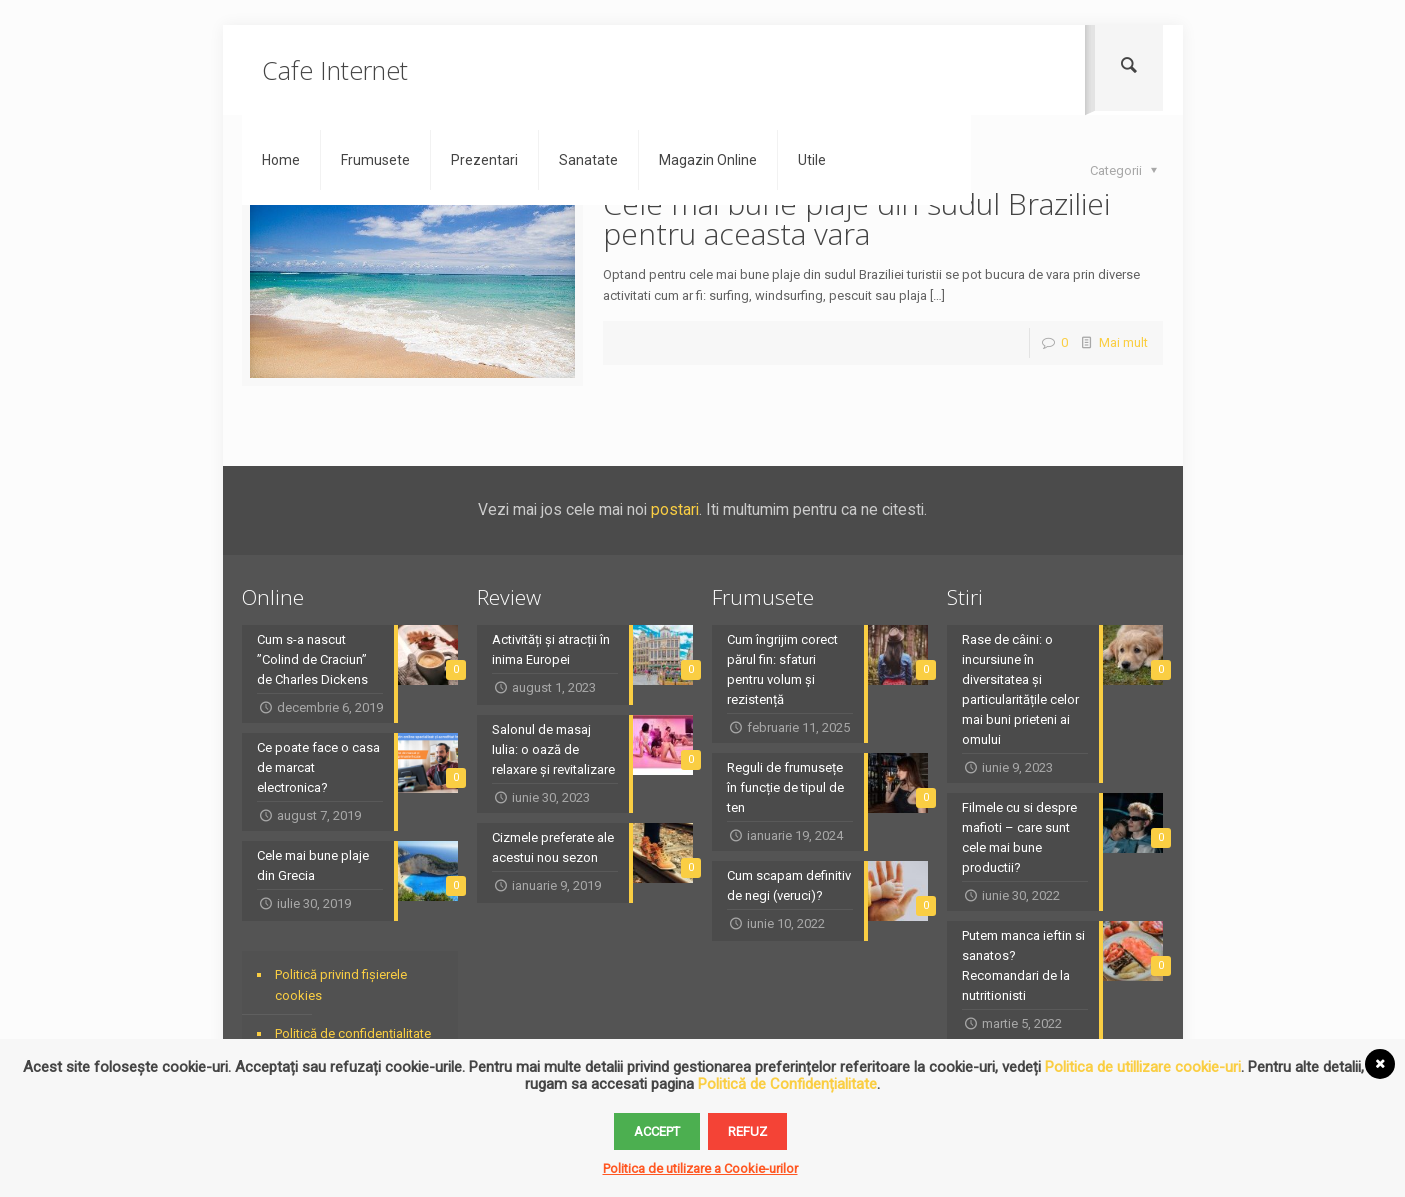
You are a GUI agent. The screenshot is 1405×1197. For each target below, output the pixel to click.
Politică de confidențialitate (353, 1033)
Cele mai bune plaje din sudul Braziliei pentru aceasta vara (856, 218)
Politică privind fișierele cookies (341, 985)
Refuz (747, 1131)
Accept (657, 1131)
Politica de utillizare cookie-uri (1143, 1067)
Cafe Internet (335, 70)
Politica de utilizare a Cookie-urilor (700, 1168)
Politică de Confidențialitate (787, 1084)
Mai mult (1123, 342)
